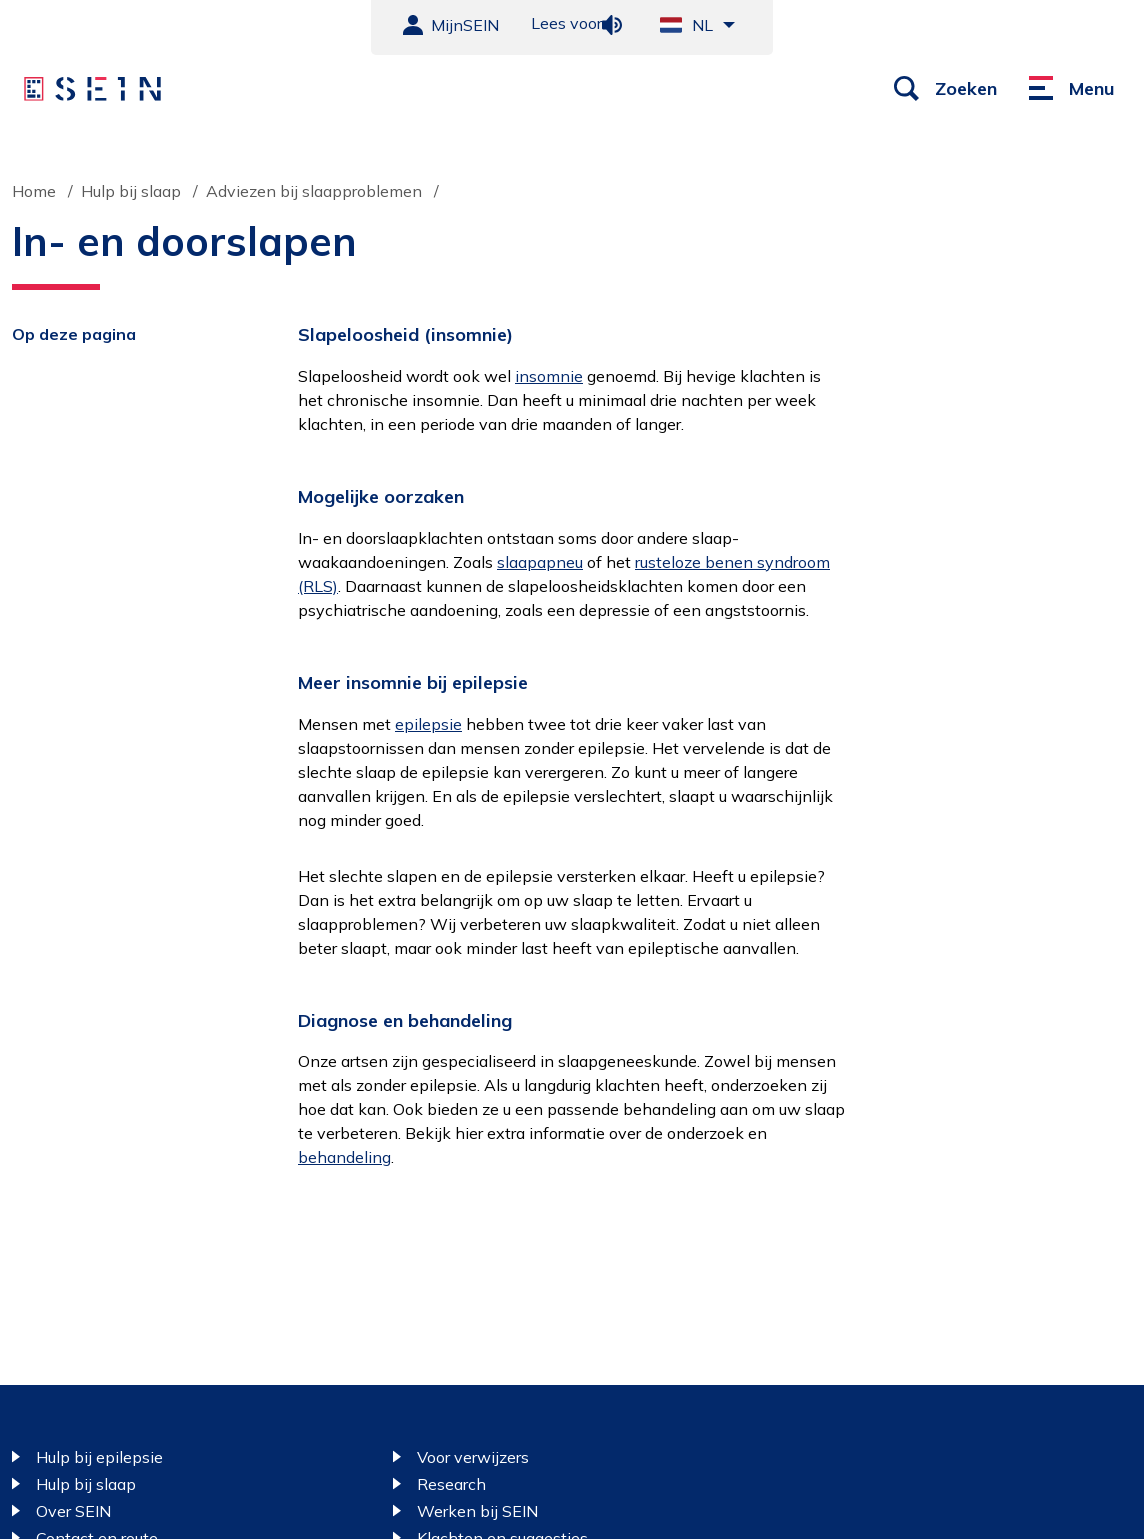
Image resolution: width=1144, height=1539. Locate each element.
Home (34, 191)
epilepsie (428, 724)
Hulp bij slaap (131, 191)
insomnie (549, 376)
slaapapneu (540, 562)
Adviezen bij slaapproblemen (314, 191)
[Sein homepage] (93, 89)
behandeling (344, 1157)
